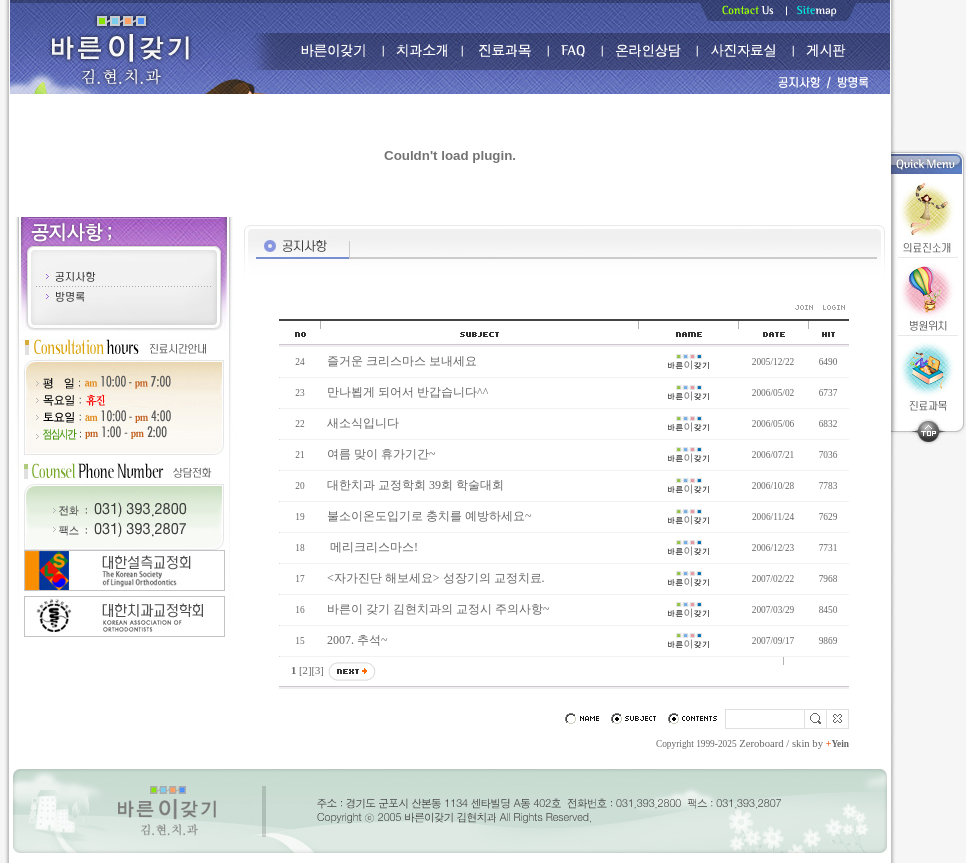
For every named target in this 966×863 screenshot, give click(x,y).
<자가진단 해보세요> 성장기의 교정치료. (436, 578)
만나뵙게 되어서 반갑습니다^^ (407, 392)
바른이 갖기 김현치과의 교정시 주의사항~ (438, 609)
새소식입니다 (363, 423)
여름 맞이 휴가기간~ (381, 454)
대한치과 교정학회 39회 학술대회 (415, 485)
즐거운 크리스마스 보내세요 (402, 361)
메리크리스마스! (372, 547)
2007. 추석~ (357, 640)
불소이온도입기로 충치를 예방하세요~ (429, 516)
